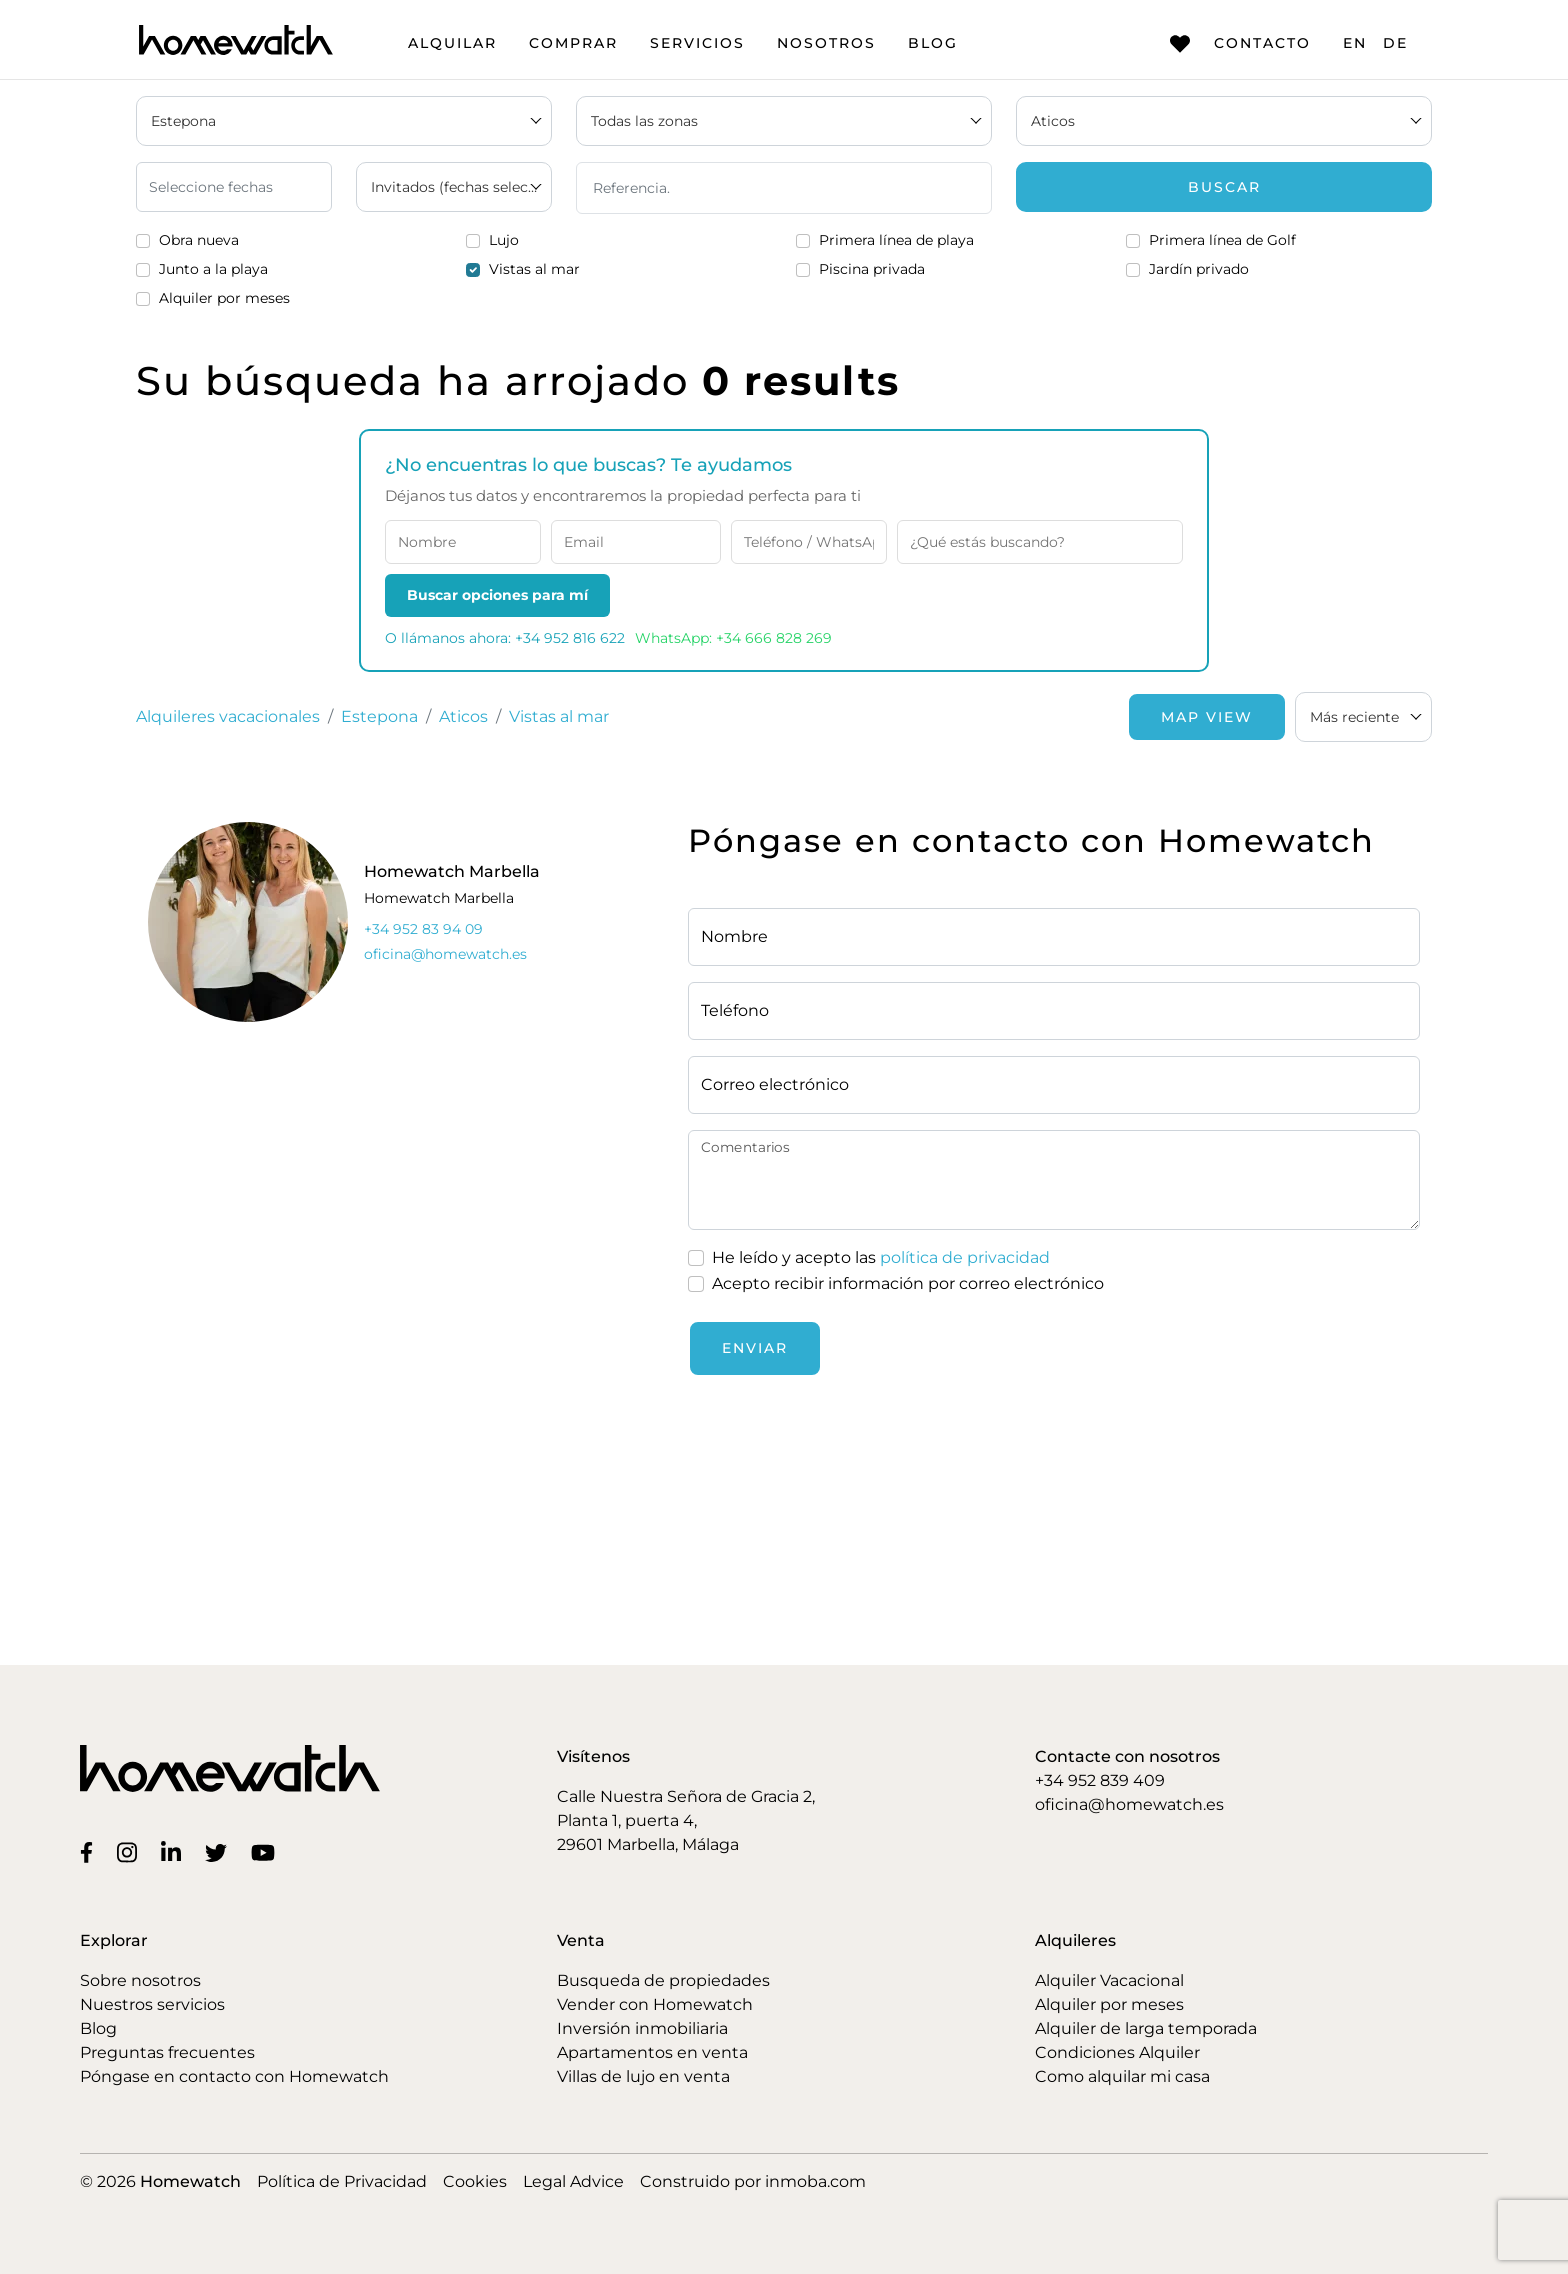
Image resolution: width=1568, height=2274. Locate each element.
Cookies (475, 2181)
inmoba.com (815, 2181)
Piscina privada (872, 269)
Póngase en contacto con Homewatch (234, 2076)
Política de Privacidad (342, 2181)
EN (1355, 43)
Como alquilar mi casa (1122, 2076)
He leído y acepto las (881, 1258)
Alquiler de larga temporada (1146, 2028)
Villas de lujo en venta (643, 2076)
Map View (1207, 717)
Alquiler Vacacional (1109, 1980)
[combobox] (1363, 717)
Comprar (573, 43)
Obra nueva (199, 240)
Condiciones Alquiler (1117, 2052)
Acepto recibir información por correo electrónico (908, 1283)
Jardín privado (1199, 269)
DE (1395, 43)
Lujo (504, 240)
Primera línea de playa (896, 240)
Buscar (1224, 187)
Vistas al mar (534, 269)
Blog (933, 43)
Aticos (463, 716)
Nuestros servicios (152, 2004)
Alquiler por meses (224, 298)
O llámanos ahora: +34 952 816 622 (505, 638)
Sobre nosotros (140, 1980)
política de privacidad (965, 1257)
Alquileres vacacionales (228, 716)
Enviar (755, 1348)
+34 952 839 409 (1100, 1780)
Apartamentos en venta (652, 2052)
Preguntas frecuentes (167, 2052)
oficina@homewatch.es (1129, 1804)
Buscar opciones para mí (497, 595)
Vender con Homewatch (655, 2004)
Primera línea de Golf (1222, 240)
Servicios (697, 43)
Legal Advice (573, 2181)
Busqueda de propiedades (663, 1980)
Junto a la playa (213, 269)
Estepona (379, 716)
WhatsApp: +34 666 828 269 (733, 638)
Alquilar (452, 43)
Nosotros (826, 43)
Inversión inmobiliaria (642, 2028)
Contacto (1240, 43)
